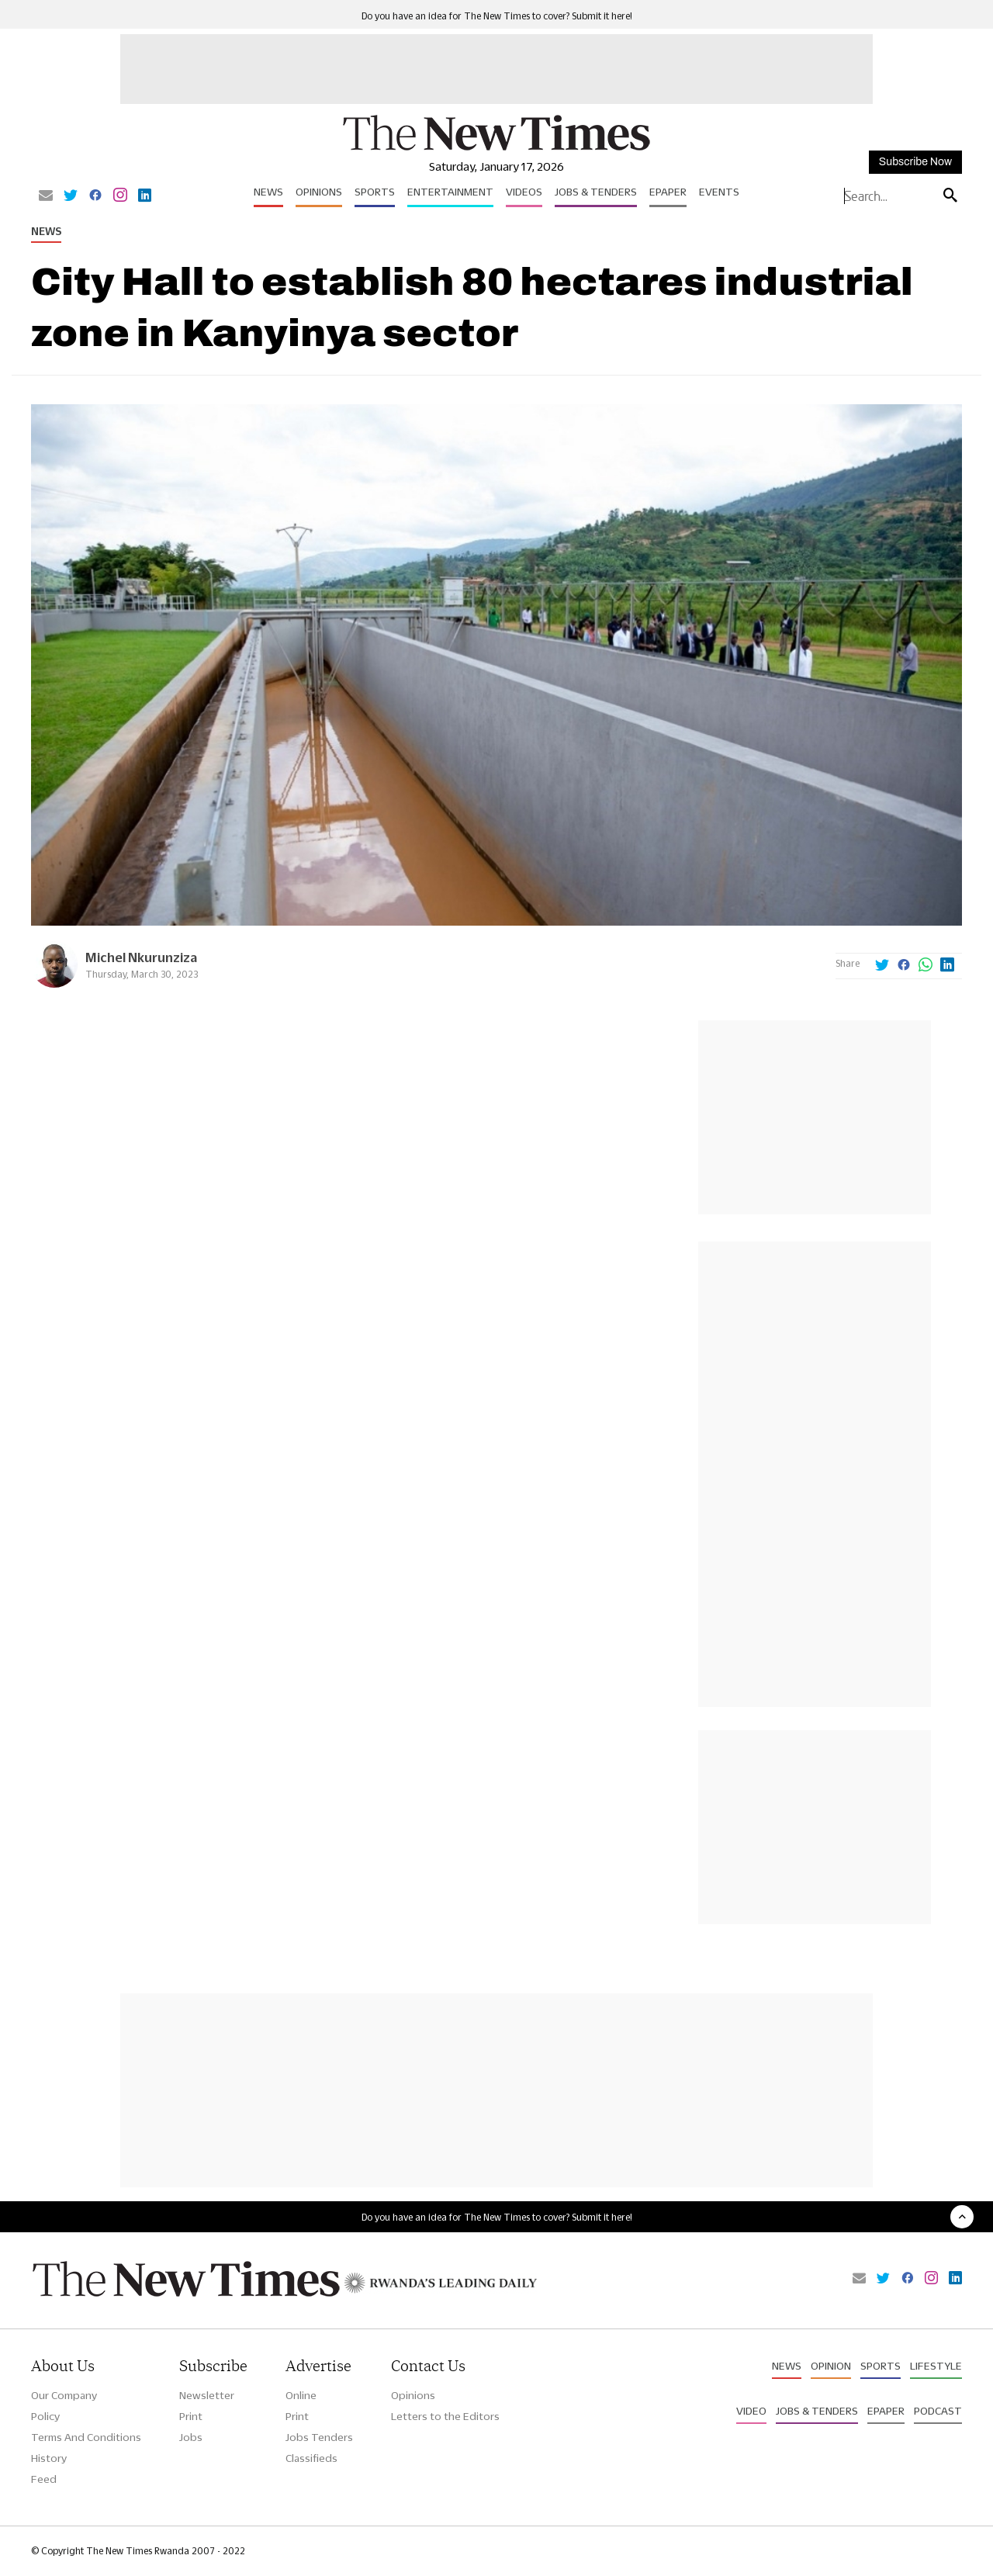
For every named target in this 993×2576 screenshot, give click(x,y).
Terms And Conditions (86, 2437)
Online (301, 2395)
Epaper (668, 191)
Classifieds (311, 2458)
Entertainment (450, 191)
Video (751, 2411)
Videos (524, 191)
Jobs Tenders (319, 2437)
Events (719, 191)
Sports (375, 191)
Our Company (64, 2395)
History (49, 2458)
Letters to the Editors (445, 2416)
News (268, 191)
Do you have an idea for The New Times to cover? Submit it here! (497, 16)
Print (190, 2416)
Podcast (938, 2411)
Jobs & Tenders (596, 191)
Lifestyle (936, 2366)
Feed (44, 2479)
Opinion (831, 2366)
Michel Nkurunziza (141, 957)
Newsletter (206, 2395)
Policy (45, 2416)
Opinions (319, 191)
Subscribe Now (915, 162)
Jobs (190, 2437)
